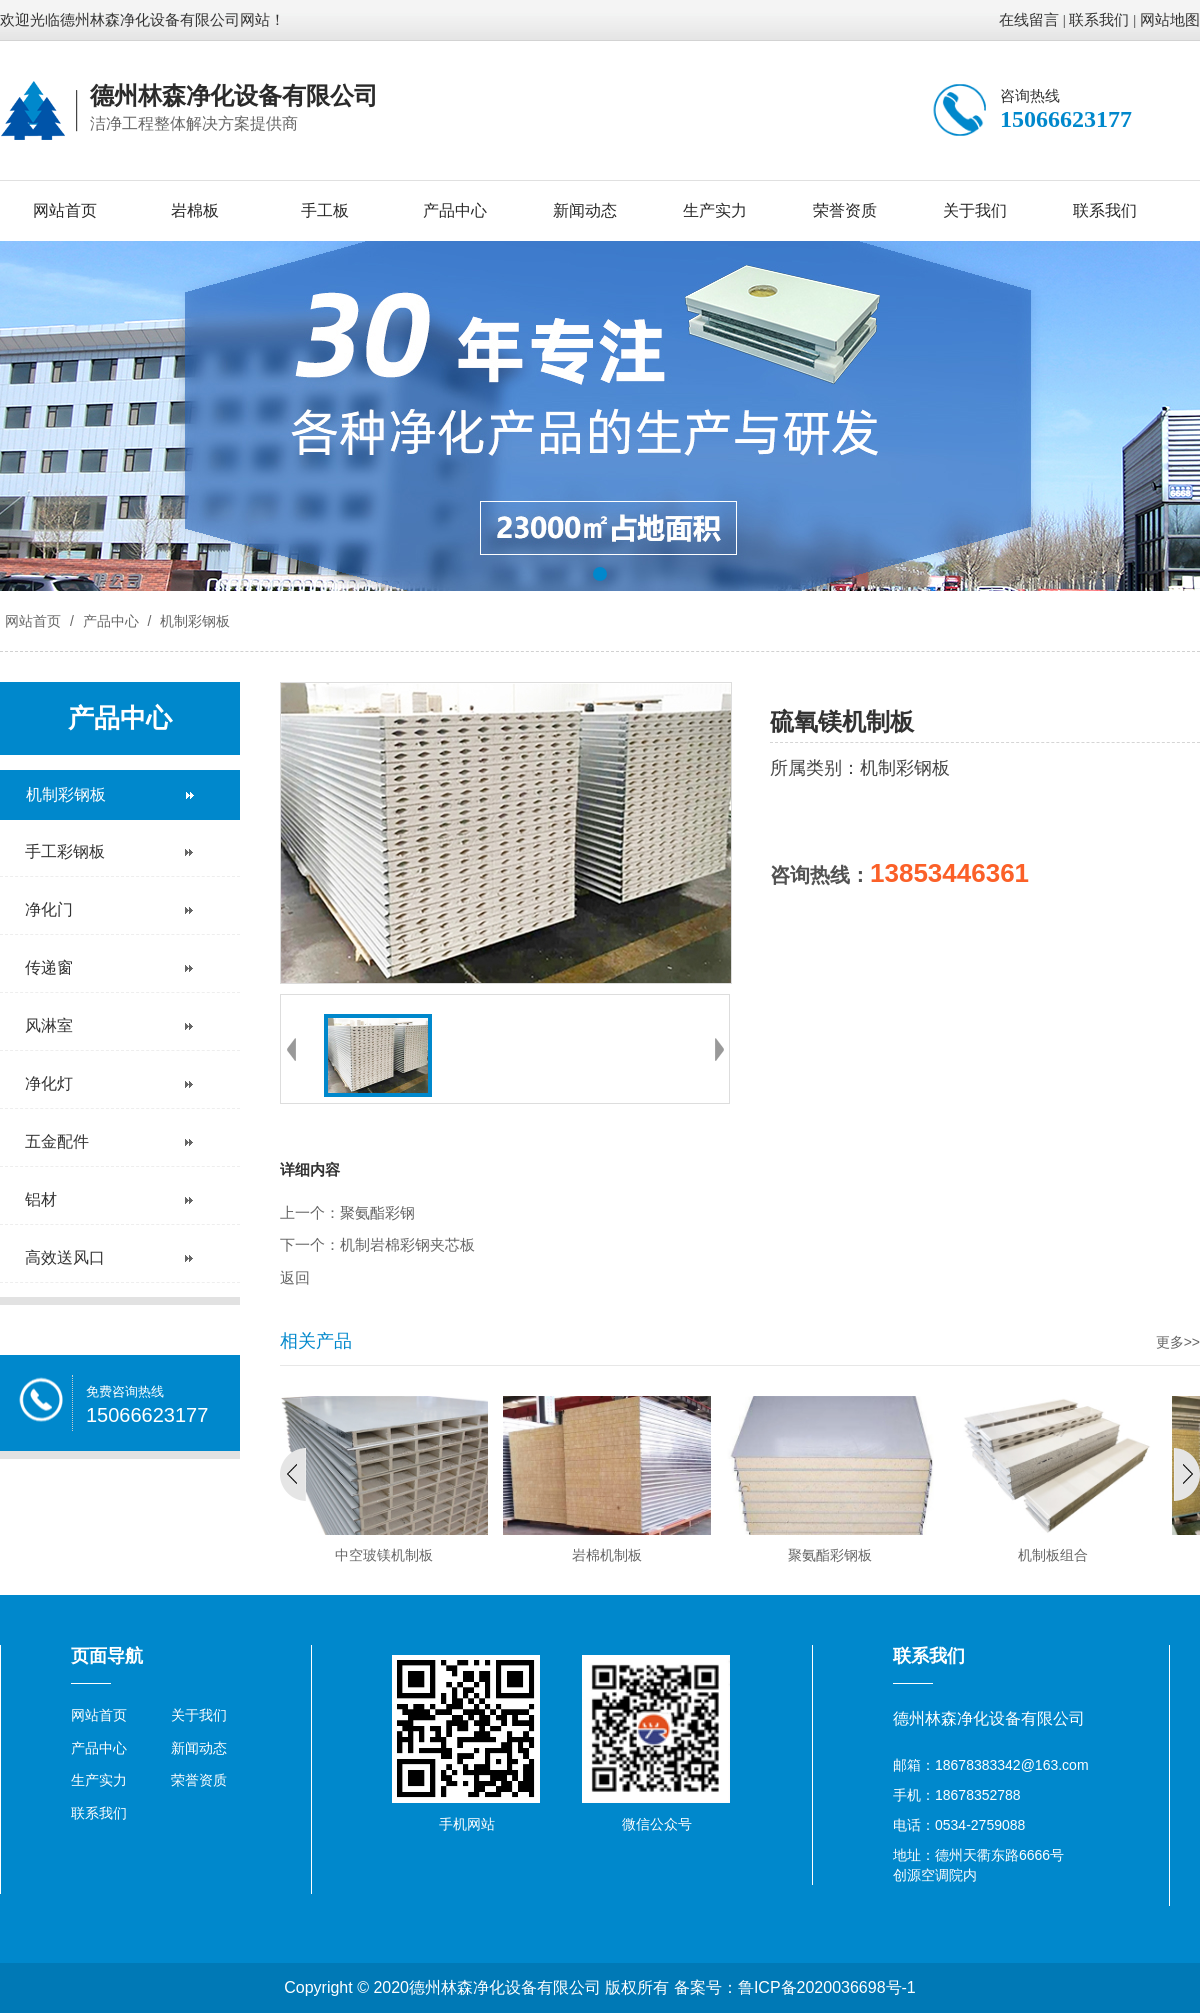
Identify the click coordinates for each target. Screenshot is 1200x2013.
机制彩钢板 (193, 621)
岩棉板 (195, 210)
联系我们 (1099, 20)
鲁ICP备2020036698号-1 (827, 1987)
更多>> (1178, 1342)
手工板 (325, 210)
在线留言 (1029, 20)
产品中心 (455, 210)
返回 (295, 1278)
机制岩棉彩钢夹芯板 (407, 1245)
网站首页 (65, 210)
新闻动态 (585, 210)
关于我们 (975, 210)
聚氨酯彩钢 (377, 1213)
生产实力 (715, 210)
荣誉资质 (845, 210)
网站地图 (1170, 20)
